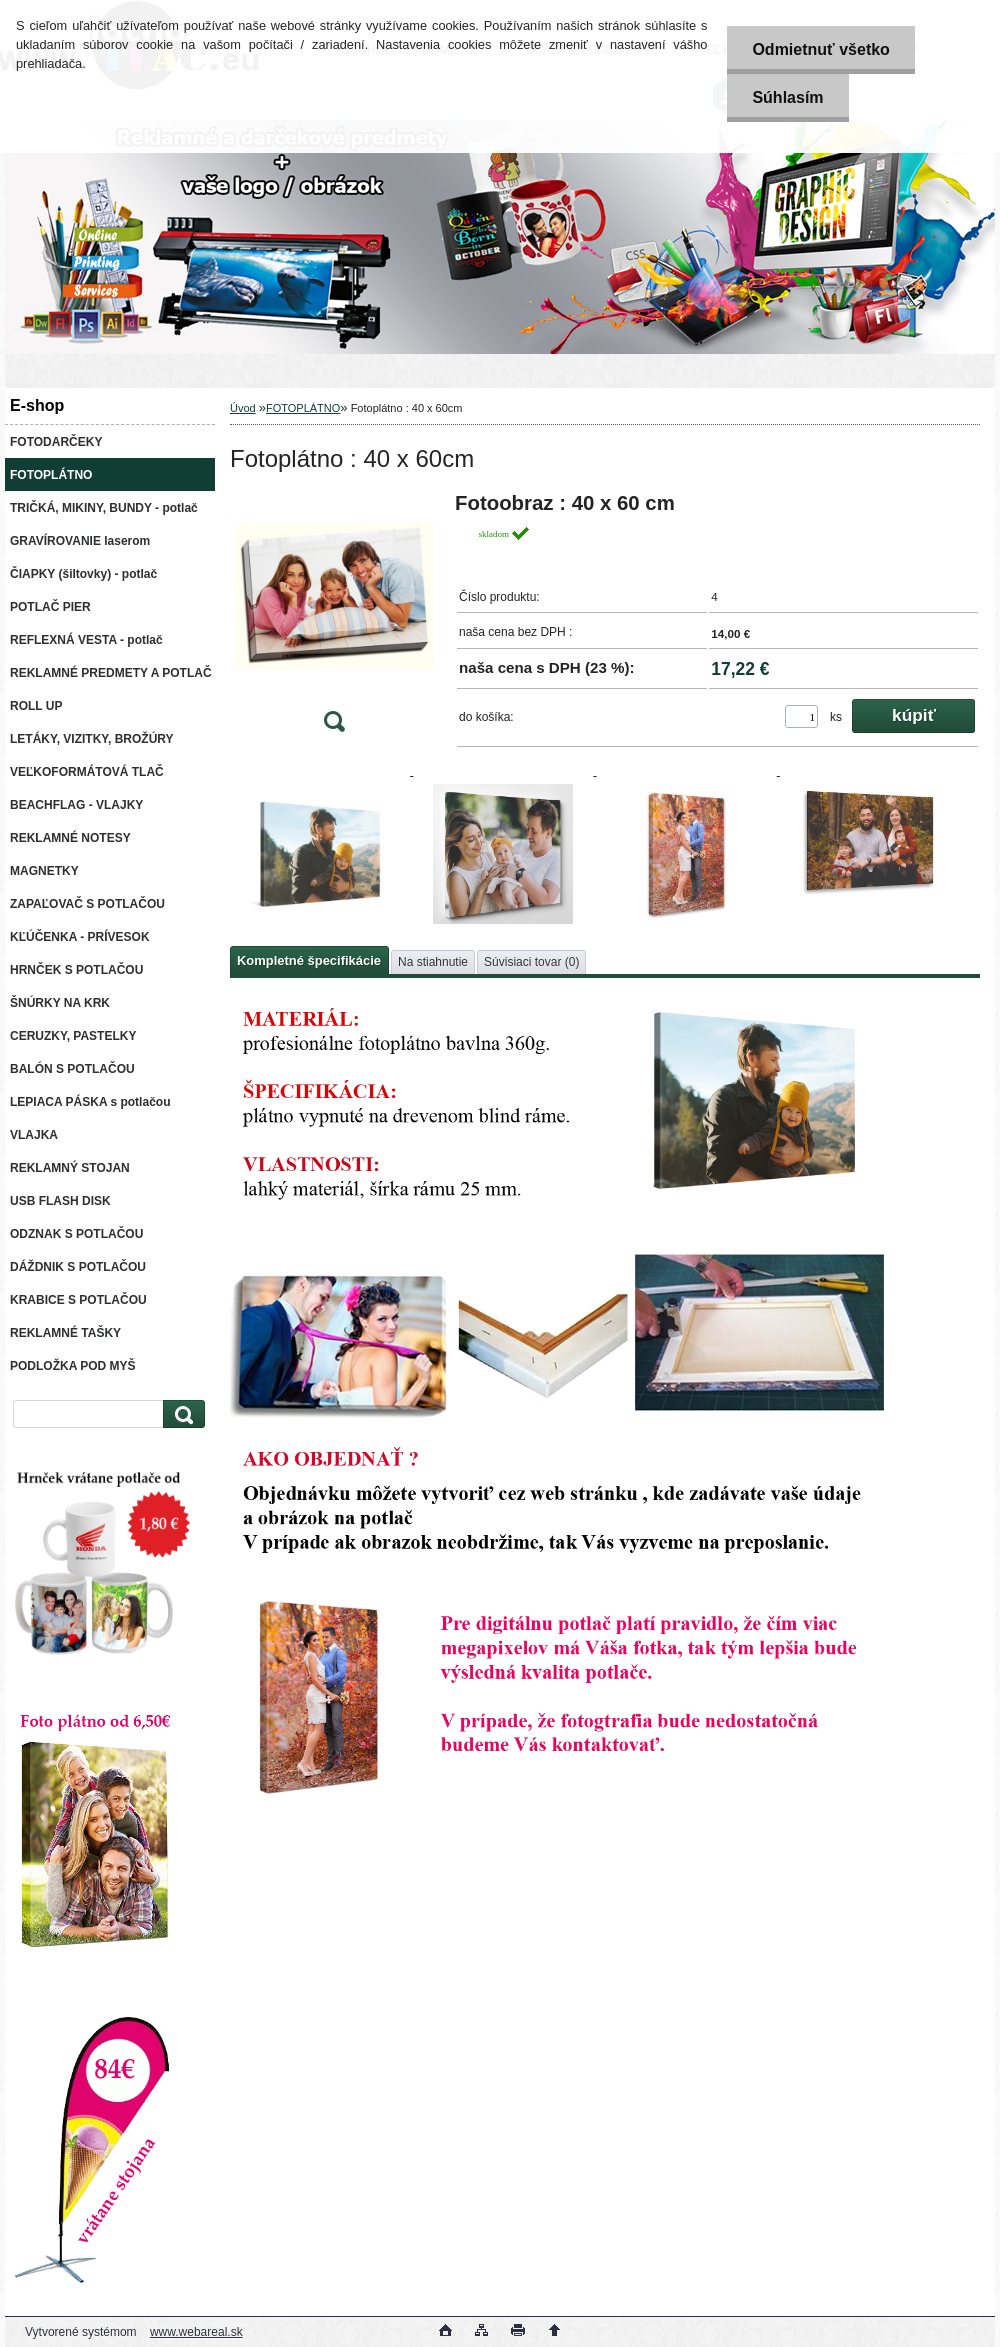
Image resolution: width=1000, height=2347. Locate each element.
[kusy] (801, 716)
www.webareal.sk (196, 2332)
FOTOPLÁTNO (303, 408)
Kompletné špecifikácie (309, 960)
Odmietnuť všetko (820, 49)
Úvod (243, 408)
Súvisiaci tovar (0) (531, 962)
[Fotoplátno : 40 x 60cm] (334, 618)
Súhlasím (787, 97)
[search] (181, 1414)
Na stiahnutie (433, 962)
